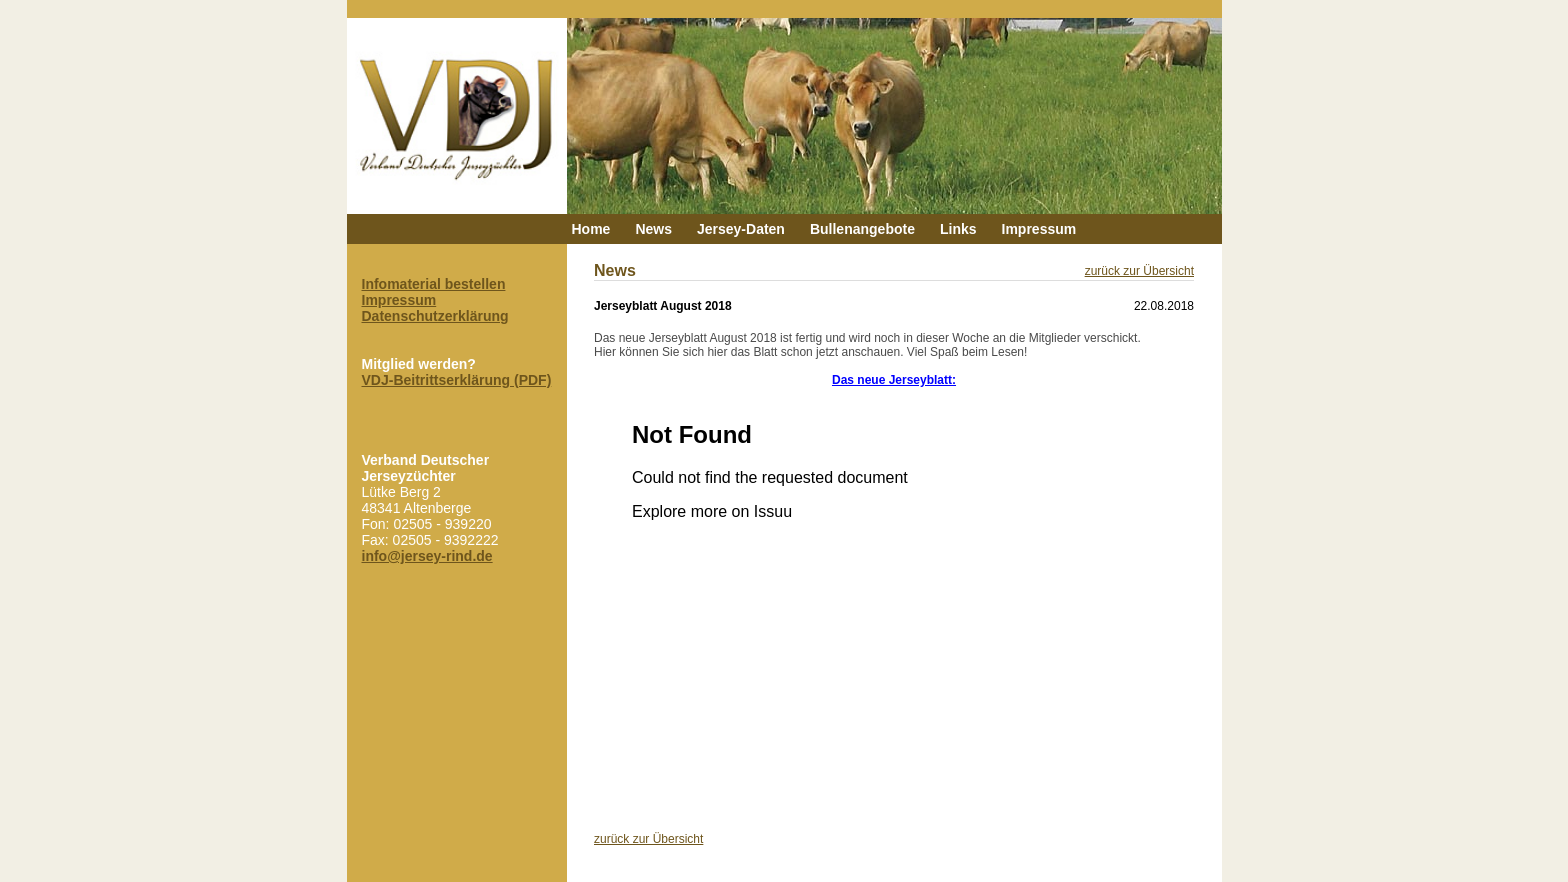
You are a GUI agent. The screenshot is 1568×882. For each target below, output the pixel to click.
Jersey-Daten (741, 229)
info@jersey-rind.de (427, 556)
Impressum (1039, 229)
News (653, 229)
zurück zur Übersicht (1139, 271)
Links (958, 229)
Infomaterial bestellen (434, 284)
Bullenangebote (862, 229)
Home (591, 229)
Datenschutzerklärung (435, 316)
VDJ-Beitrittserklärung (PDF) (457, 380)
